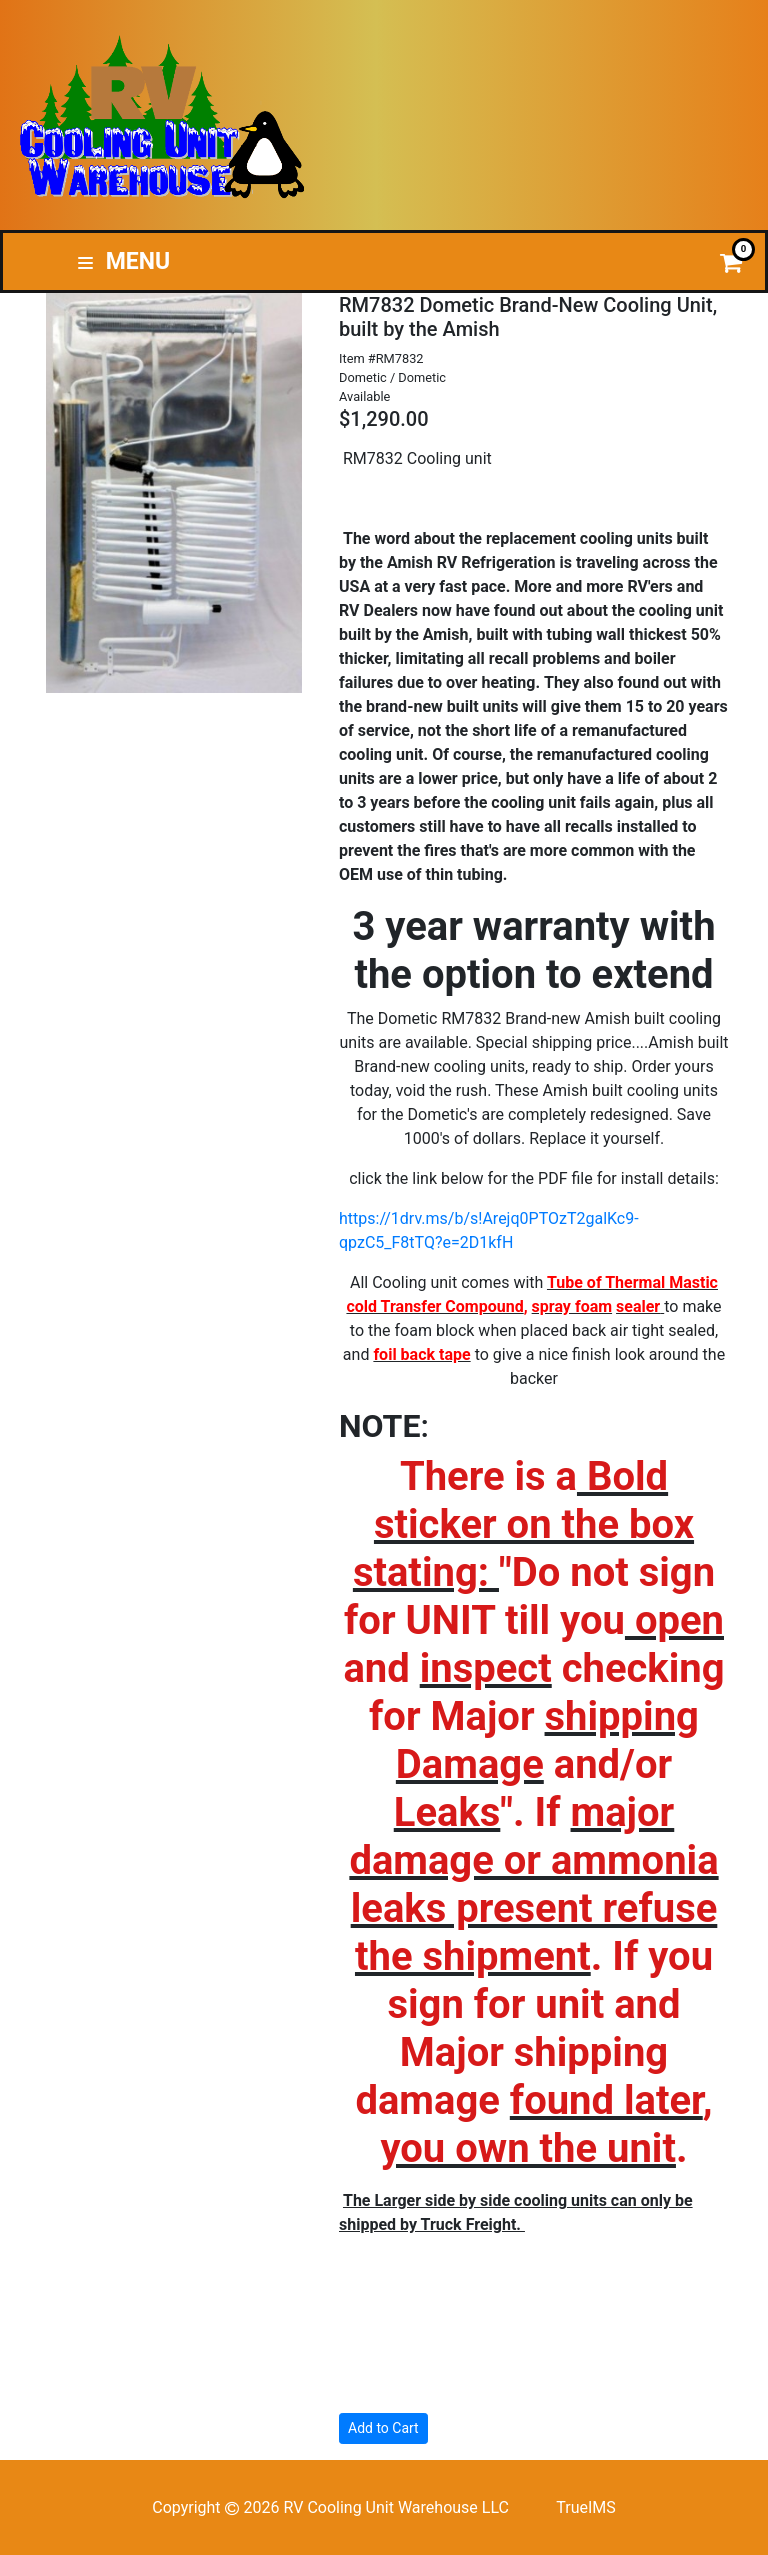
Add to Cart (383, 2428)
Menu (124, 261)
